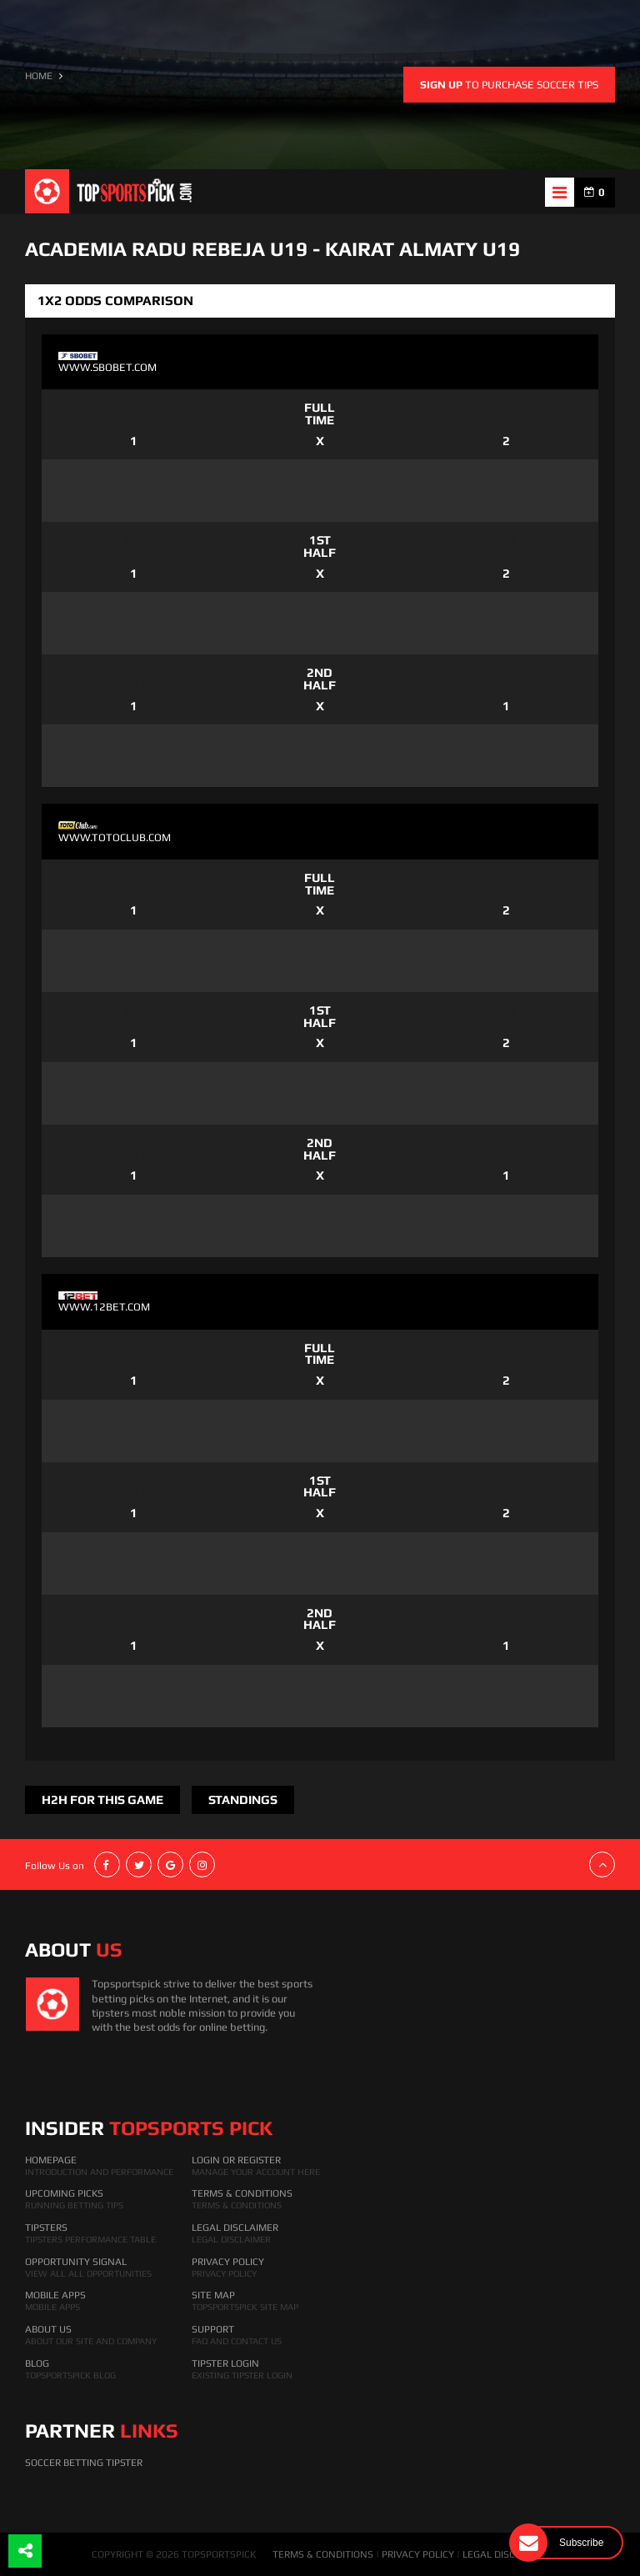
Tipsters (46, 2228)
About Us (48, 2329)
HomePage (51, 2160)
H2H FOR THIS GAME (102, 1799)
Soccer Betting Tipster (83, 2463)
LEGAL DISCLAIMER (505, 2554)
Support (213, 2329)
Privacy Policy (228, 2262)
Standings (243, 1799)
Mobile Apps (55, 2295)
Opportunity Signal (76, 2262)
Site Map (213, 2295)
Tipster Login (225, 2363)
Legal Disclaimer (235, 2228)
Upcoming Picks (64, 2193)
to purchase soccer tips (509, 84)
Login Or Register (236, 2160)
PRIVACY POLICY (418, 2554)
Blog (37, 2363)
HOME (38, 76)
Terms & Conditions (242, 2193)
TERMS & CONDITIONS (322, 2554)
